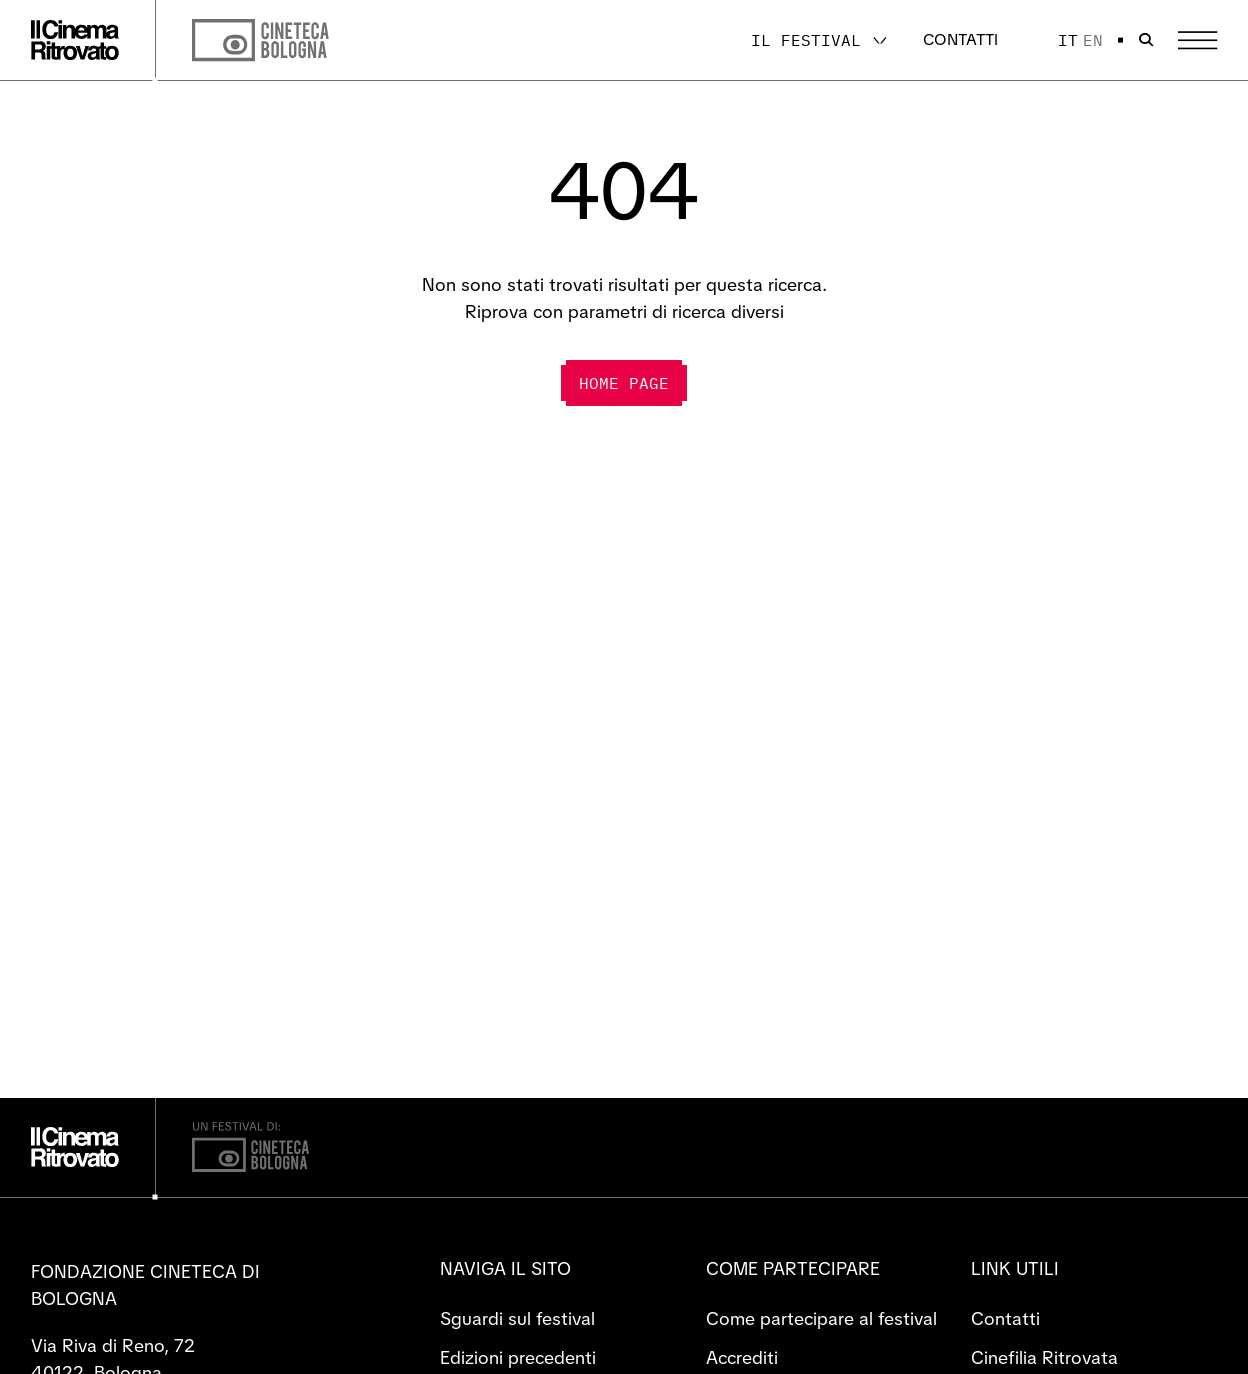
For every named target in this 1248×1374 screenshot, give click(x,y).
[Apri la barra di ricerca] (1146, 40)
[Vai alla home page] (75, 40)
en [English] (1093, 40)
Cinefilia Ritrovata (1044, 1357)
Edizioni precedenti (518, 1357)
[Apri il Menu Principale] (1197, 40)
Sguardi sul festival (517, 1318)
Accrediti (742, 1357)
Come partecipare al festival (821, 1318)
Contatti (960, 39)
